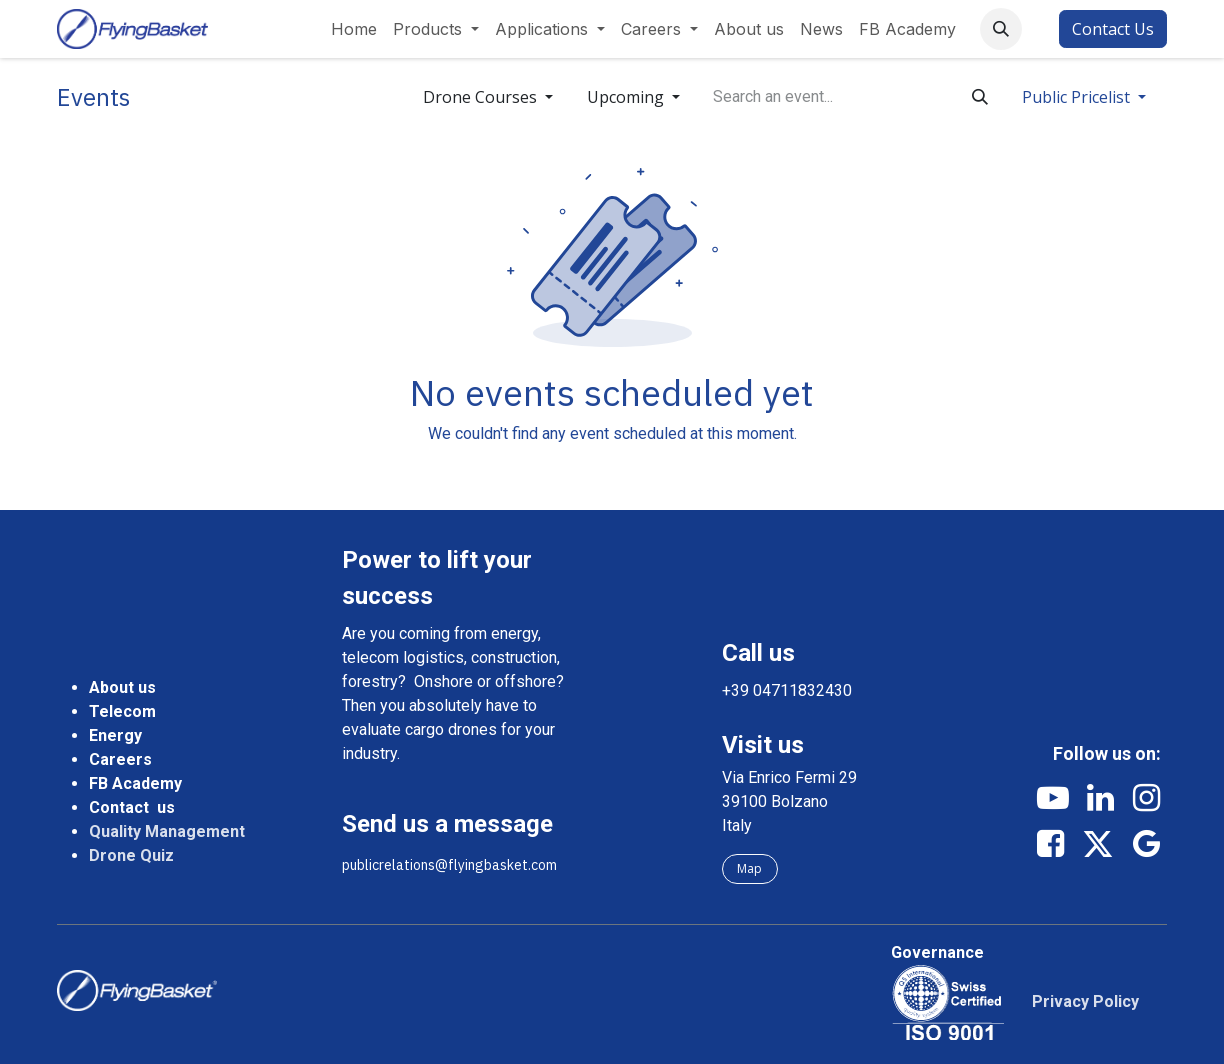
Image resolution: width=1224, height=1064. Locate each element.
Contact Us (1113, 29)
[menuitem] (354, 29)
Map (749, 868)
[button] (1001, 29)
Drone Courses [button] (482, 97)
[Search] (980, 97)
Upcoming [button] (627, 97)
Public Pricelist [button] (1078, 97)
